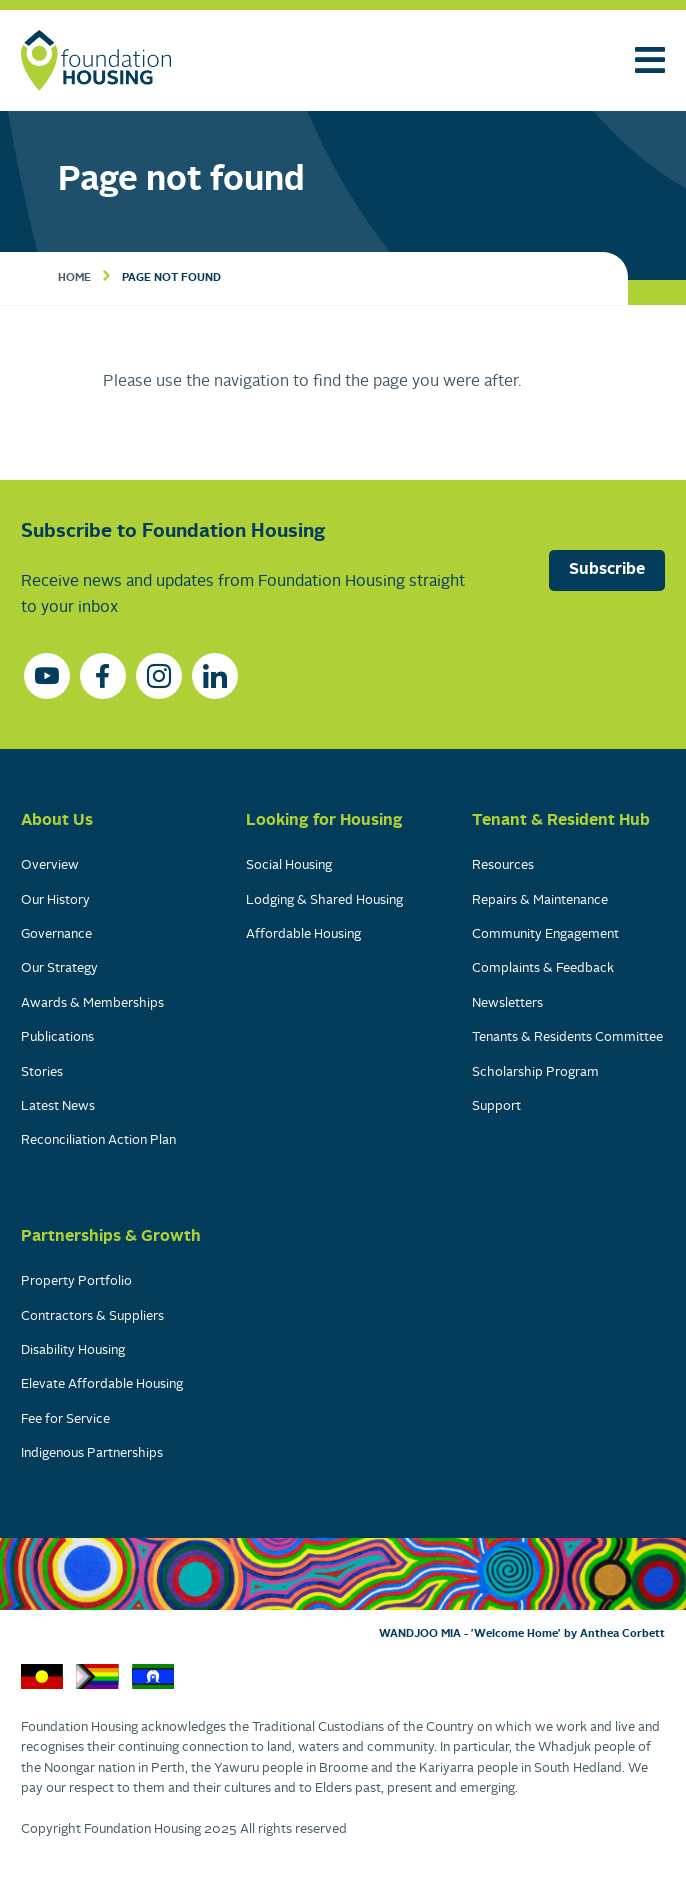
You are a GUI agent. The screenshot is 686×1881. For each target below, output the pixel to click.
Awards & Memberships (92, 1003)
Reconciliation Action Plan (98, 1140)
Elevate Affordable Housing (102, 1384)
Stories (42, 1072)
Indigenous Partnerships (92, 1453)
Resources (503, 865)
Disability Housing (73, 1350)
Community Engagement (545, 934)
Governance (56, 934)
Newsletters (507, 1003)
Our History (55, 900)
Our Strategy (59, 968)
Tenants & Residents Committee (567, 1037)
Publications (57, 1037)
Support (496, 1106)
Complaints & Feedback (543, 968)
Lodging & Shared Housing (324, 900)
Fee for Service (65, 1419)
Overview (50, 865)
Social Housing (289, 865)
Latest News (58, 1106)
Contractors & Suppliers (92, 1316)
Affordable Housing (303, 934)
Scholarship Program (535, 1072)
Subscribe (607, 570)
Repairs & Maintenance (540, 900)
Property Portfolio (76, 1281)
